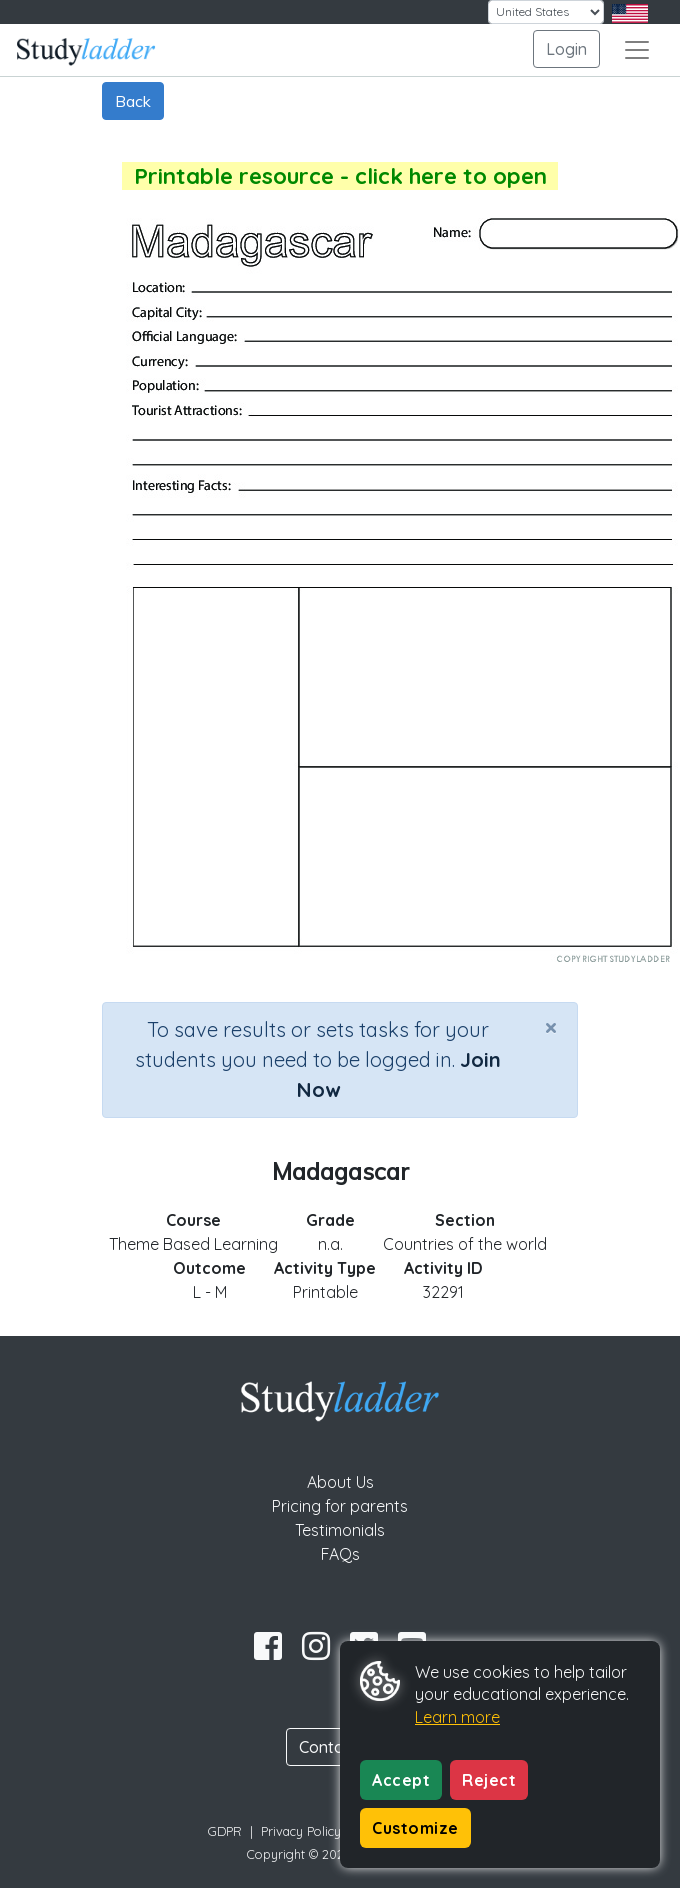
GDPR (225, 1831)
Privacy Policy (301, 1831)
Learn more (457, 1717)
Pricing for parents (340, 1506)
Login (566, 49)
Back (133, 101)
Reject (489, 1780)
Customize (415, 1828)
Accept (401, 1780)
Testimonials (340, 1530)
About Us (340, 1482)
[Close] (551, 1027)
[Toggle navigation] (637, 50)
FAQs (340, 1554)
